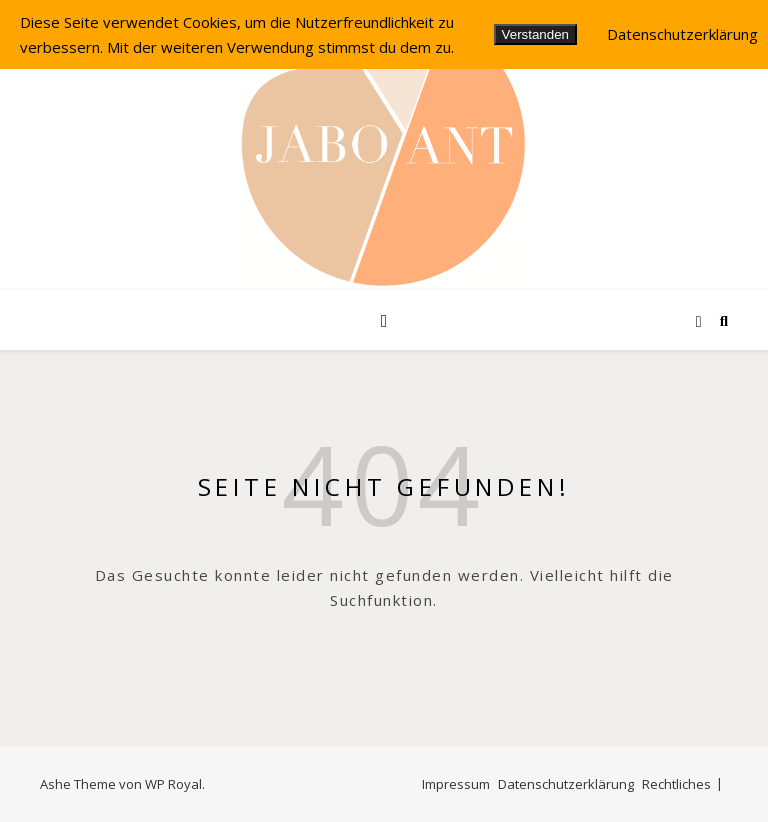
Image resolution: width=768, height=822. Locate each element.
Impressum (456, 784)
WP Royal (173, 784)
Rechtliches (676, 784)
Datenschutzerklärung (566, 784)
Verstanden (535, 34)
